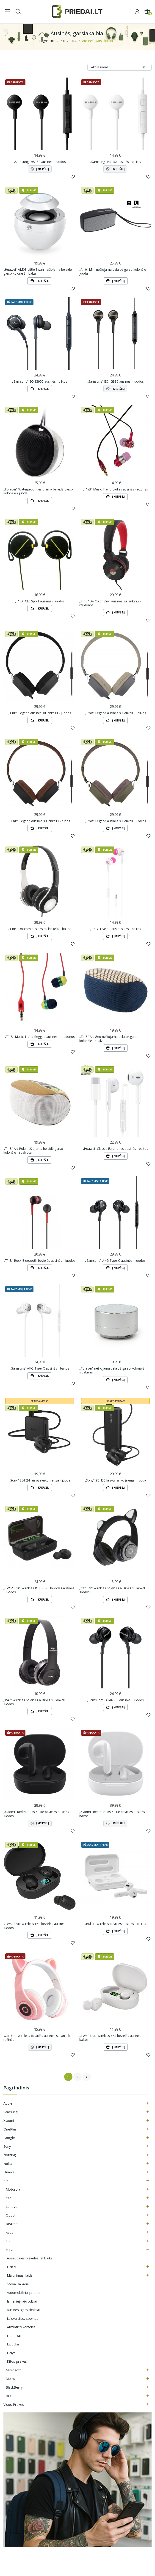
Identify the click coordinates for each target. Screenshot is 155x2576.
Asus (9, 2237)
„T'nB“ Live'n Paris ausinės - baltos (115, 931)
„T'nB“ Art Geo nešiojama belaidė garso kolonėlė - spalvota (108, 1041)
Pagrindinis (16, 2093)
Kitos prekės (17, 2366)
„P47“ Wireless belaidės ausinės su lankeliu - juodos (36, 1706)
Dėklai (11, 2272)
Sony (7, 2151)
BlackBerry (14, 2392)
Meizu (10, 2383)
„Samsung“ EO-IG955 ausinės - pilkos (39, 382)
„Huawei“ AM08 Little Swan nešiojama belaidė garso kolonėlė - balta (37, 272)
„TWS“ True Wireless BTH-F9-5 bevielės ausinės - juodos (38, 1594)
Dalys (11, 2358)
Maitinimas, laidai (20, 2280)
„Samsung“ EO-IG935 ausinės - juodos (115, 382)
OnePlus (10, 2134)
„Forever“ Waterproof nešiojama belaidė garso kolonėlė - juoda (38, 492)
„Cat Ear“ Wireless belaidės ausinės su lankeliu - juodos (114, 1594)
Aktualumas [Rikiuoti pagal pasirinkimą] (119, 67)
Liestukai (14, 2341)
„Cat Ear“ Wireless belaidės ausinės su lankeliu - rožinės (38, 2043)
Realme (12, 2229)
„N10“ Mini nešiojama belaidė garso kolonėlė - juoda (113, 272)
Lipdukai (13, 2349)
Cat (8, 2203)
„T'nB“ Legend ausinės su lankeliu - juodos (39, 715)
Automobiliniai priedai (23, 2297)
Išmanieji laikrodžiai (22, 2306)
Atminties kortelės (21, 2332)
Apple (7, 2108)
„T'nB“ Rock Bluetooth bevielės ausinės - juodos (39, 1264)
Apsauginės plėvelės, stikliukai (30, 2263)
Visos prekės (13, 2409)
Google (9, 2143)
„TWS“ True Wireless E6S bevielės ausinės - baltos (111, 2043)
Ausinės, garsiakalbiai (23, 2315)
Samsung (10, 2117)
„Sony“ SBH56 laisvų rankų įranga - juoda (115, 1484)
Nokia (7, 2169)
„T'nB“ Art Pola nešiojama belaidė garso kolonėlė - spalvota (33, 1153)
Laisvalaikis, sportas (22, 2323)
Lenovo (11, 2211)
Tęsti (87, 2082)
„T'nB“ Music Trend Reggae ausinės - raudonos (40, 1039)
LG (8, 2246)
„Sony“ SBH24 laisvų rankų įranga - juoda (39, 1484)
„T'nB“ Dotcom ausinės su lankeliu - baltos (39, 931)
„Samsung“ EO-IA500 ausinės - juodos (115, 1704)
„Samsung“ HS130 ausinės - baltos (115, 162)
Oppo (10, 2220)
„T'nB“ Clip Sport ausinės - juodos (40, 602)
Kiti (5, 2186)
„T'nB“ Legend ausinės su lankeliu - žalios (115, 823)
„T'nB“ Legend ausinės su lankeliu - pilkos (115, 715)
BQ (8, 2401)
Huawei (9, 2177)
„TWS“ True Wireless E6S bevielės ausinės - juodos (35, 1931)
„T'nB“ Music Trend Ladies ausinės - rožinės (115, 490)
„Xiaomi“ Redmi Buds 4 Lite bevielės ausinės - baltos (113, 1818)
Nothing (9, 2160)
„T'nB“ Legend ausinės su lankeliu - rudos (39, 823)
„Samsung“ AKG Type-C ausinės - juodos (115, 1264)
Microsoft (13, 2375)
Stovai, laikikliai (18, 2289)
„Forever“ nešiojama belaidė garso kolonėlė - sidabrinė (112, 1374)
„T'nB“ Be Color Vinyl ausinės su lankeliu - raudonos (110, 604)
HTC (9, 2255)
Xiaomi (8, 2125)
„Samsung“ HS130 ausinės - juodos (40, 162)
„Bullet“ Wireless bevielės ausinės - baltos (115, 1929)
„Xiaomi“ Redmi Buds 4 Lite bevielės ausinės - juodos (37, 1818)
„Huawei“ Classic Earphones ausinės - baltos (115, 1151)
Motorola (13, 2194)
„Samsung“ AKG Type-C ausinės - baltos (39, 1372)
